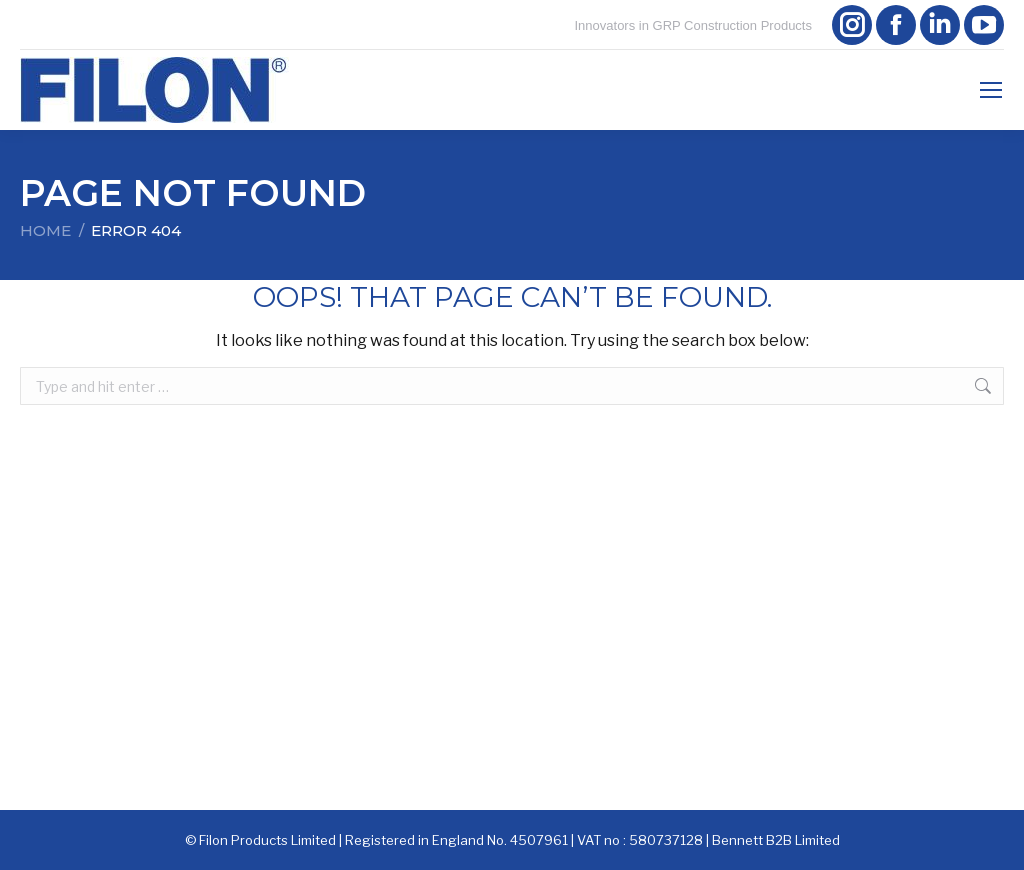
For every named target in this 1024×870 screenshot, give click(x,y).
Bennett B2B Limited (776, 840)
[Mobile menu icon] (991, 90)
